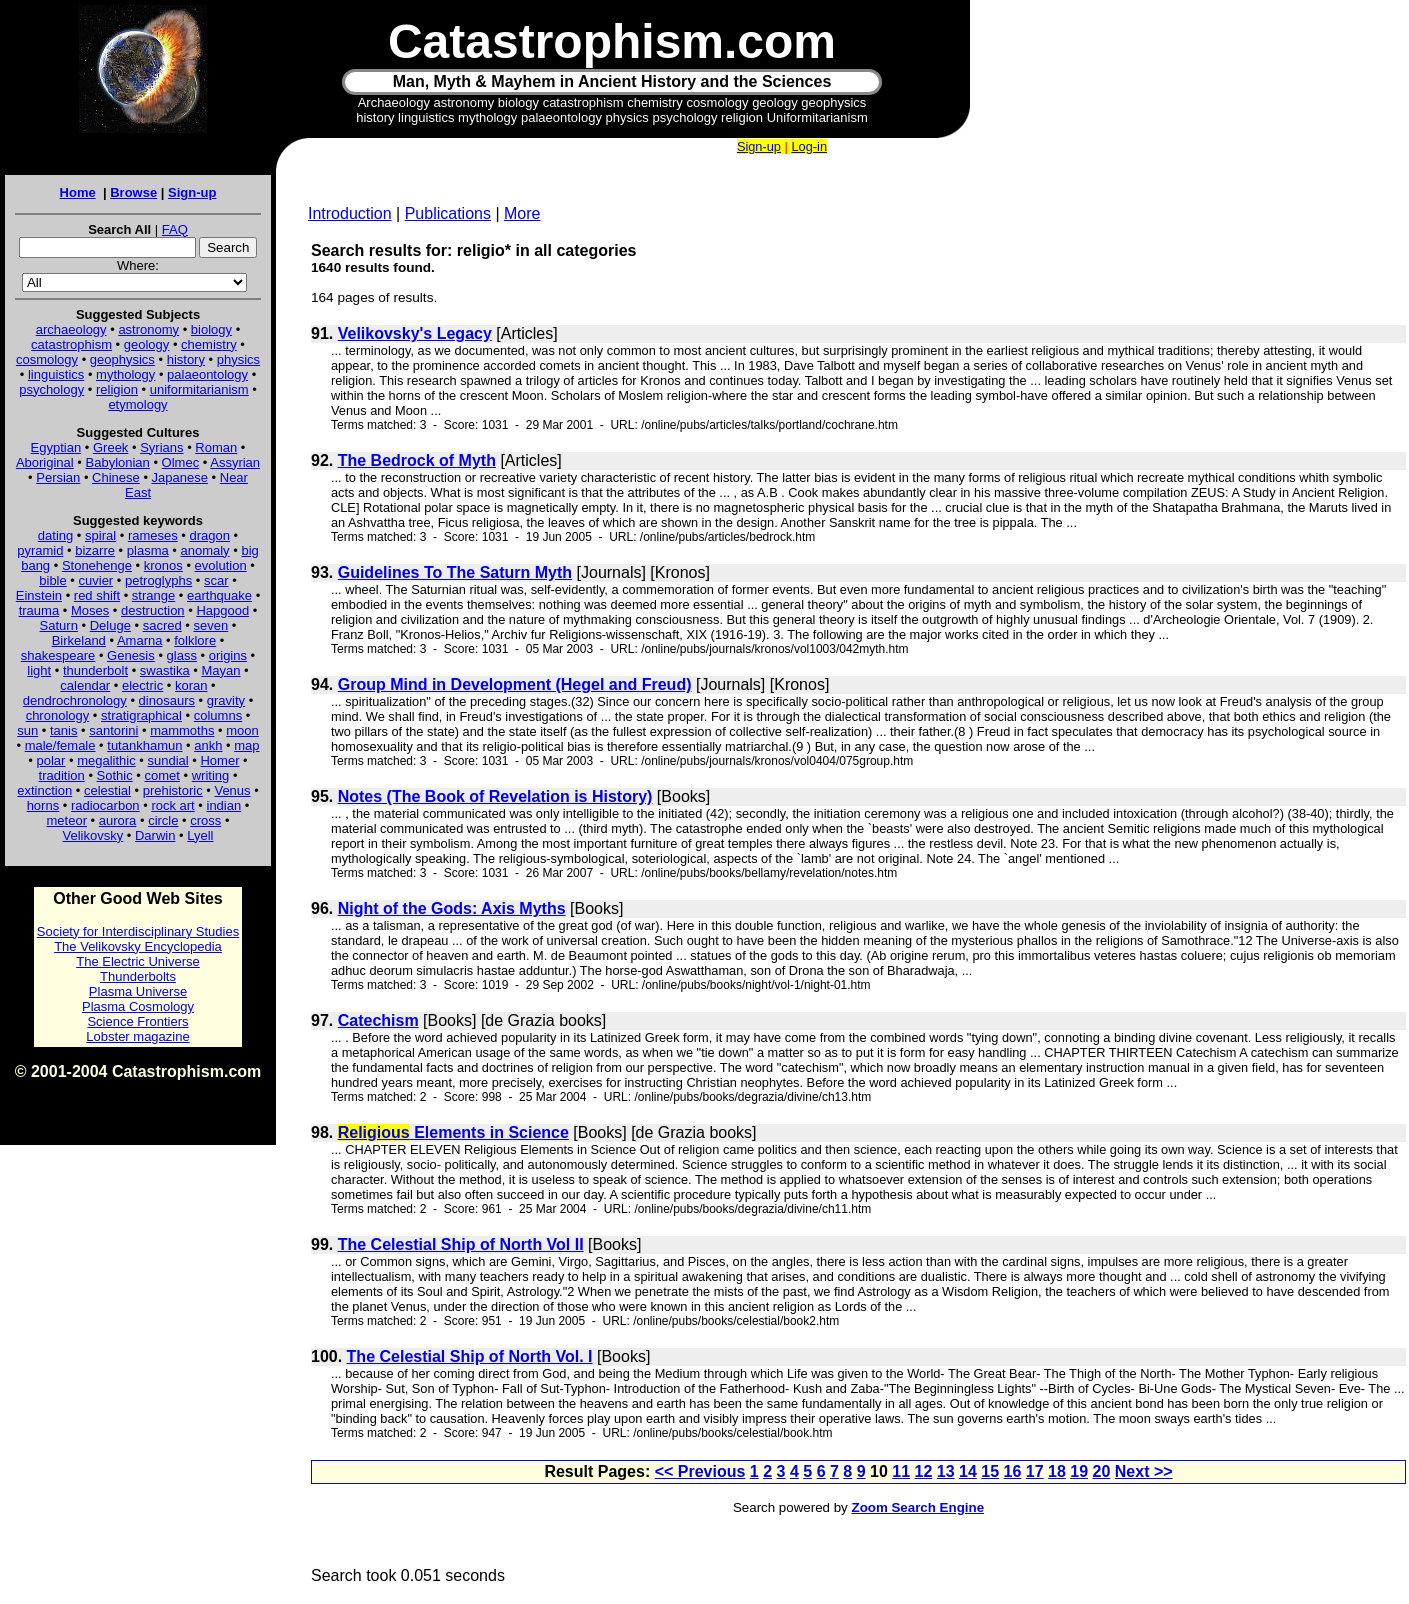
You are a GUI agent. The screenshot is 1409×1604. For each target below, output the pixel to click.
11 (901, 1471)
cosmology (47, 359)
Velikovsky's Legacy (415, 333)
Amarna (140, 640)
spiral (100, 535)
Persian (58, 477)
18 (1057, 1471)
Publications (448, 213)
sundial (168, 760)
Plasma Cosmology (138, 1006)
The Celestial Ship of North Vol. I (470, 1356)
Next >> (1144, 1471)
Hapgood (222, 610)
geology (147, 344)
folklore (195, 640)
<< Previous (700, 1471)
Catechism (378, 1020)
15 (990, 1471)
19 (1079, 1471)
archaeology (71, 329)
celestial (107, 790)
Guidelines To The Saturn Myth (455, 572)
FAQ (175, 229)
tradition (62, 775)
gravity (226, 700)
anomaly (204, 550)
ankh (208, 745)
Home (78, 192)
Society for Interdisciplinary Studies (138, 931)
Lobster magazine (137, 1036)
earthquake (219, 595)
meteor (67, 820)
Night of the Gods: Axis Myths (452, 908)
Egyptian (56, 447)
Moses (90, 610)
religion (117, 389)
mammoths (182, 730)
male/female (60, 745)
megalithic (106, 760)
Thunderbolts (138, 976)
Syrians (161, 447)
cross (205, 820)
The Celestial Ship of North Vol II (461, 1244)
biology (211, 329)
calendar (85, 685)
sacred (162, 625)
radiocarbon (105, 805)
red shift (97, 595)
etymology (137, 404)
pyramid (40, 550)
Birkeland (79, 640)
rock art (172, 805)
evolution (221, 565)
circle (163, 820)
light (39, 670)
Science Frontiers (137, 1021)
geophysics (122, 359)
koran (191, 685)
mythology (125, 374)
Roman (216, 447)
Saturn (59, 625)
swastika (165, 670)
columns (218, 715)
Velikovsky (93, 835)
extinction (44, 790)
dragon (210, 535)
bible (52, 580)
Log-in (809, 146)
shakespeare (58, 655)
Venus (232, 790)
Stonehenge (97, 565)
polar (50, 760)
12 (924, 1471)
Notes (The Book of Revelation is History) (495, 796)
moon (242, 730)
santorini (113, 730)
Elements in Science (453, 1132)
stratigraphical (141, 715)
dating (55, 535)
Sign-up (192, 192)
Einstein (39, 595)
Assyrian (235, 462)
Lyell (200, 835)
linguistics (56, 374)
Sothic (115, 775)
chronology (58, 715)
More (522, 213)
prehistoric (173, 790)
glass (182, 655)
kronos (163, 565)
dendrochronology (75, 700)
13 (946, 1471)
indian (224, 805)
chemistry (209, 344)
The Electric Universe (138, 961)
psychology (51, 389)
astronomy (148, 329)
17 (1035, 1471)
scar (216, 580)
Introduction (350, 213)
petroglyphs (158, 580)
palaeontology (207, 374)
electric (142, 685)
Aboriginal (45, 462)
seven (211, 625)
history (186, 359)
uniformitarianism (199, 389)
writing (211, 775)
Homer (219, 760)
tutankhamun (144, 745)
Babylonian (118, 462)
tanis (63, 730)
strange (153, 595)
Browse (133, 192)
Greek (110, 447)
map (246, 745)
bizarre (95, 550)
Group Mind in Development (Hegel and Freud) (515, 684)
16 (1013, 1471)
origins (228, 655)
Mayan (220, 670)
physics (238, 359)
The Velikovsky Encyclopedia (138, 946)
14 (968, 1471)
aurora (118, 820)
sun (27, 730)
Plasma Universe (138, 991)
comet (162, 775)
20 (1102, 1471)
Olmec (181, 462)
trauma (39, 610)
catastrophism (71, 344)
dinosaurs (167, 700)
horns (43, 805)
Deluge (110, 625)
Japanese (180, 477)
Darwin (155, 835)
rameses (153, 535)
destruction (153, 610)
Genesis (131, 655)
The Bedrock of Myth (417, 460)
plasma (148, 550)
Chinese (116, 477)
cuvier (96, 580)
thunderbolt (95, 670)
